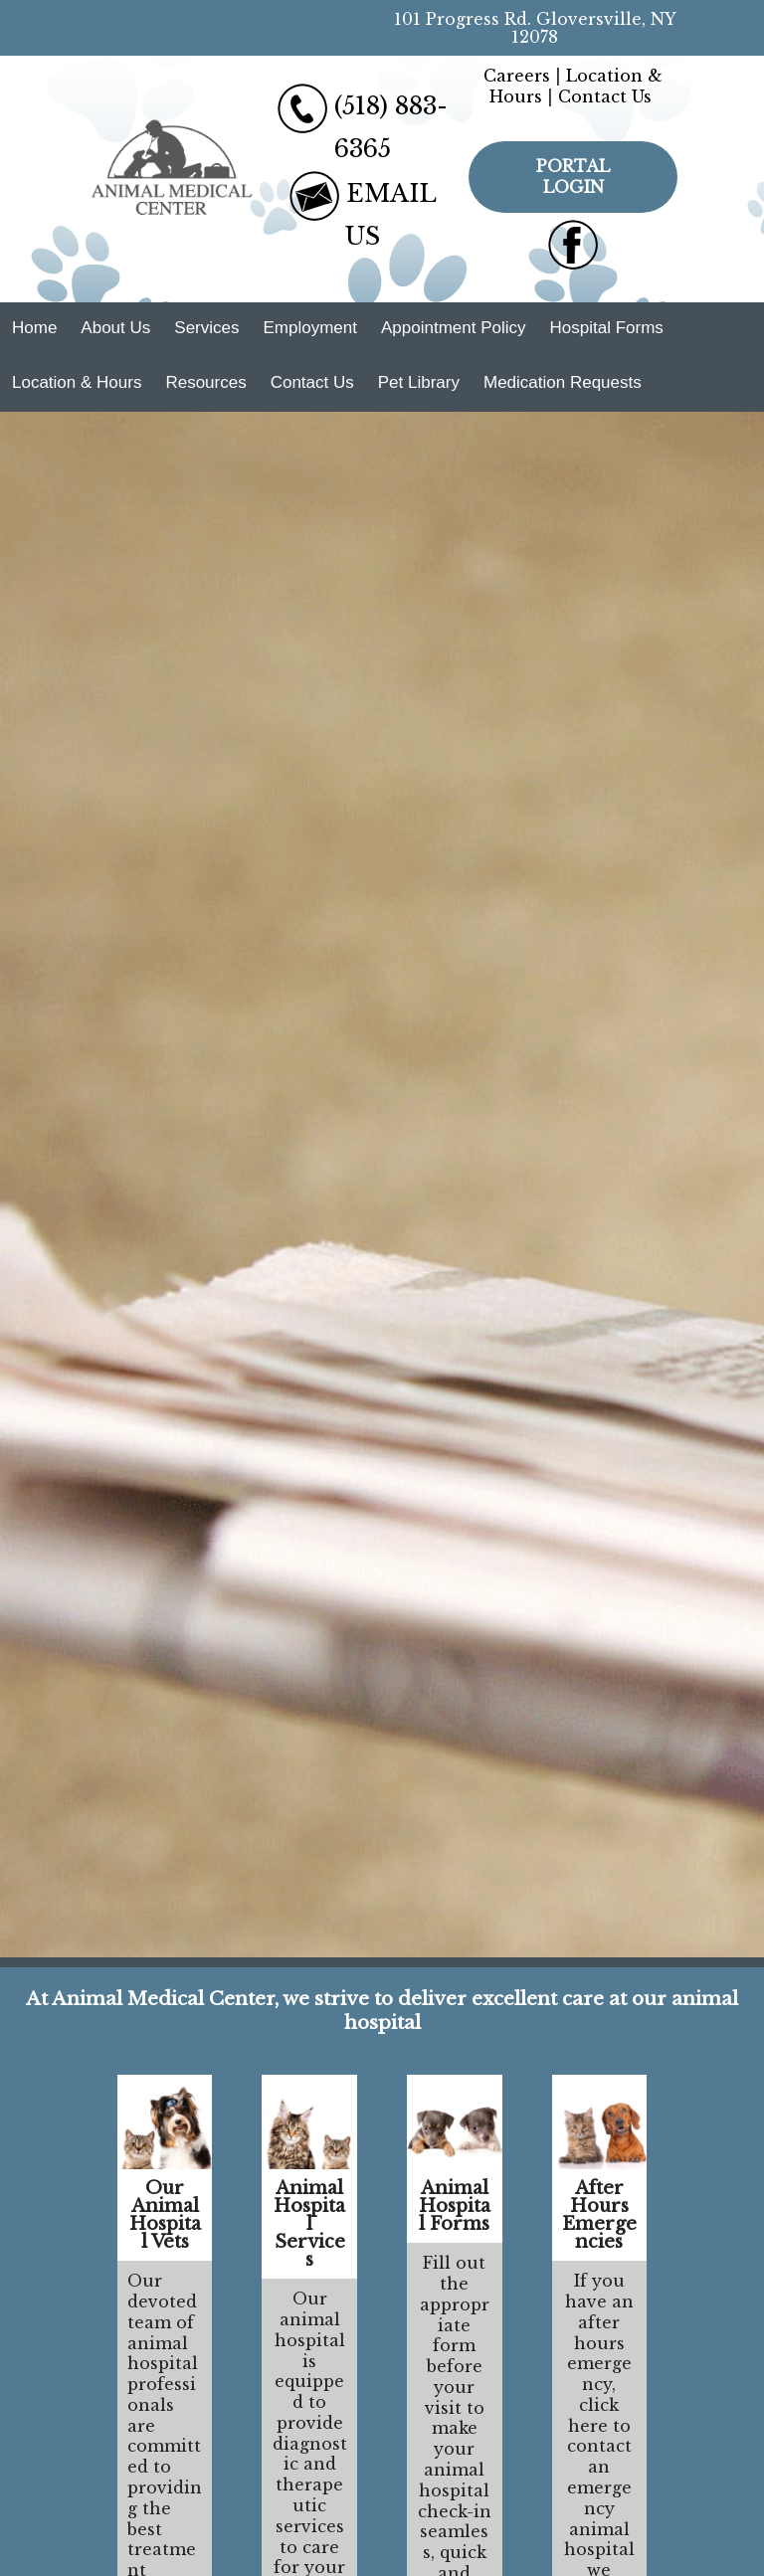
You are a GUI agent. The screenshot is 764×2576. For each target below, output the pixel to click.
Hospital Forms (607, 327)
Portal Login (573, 176)
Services (206, 327)
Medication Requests (562, 382)
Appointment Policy (453, 327)
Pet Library (419, 382)
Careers (516, 76)
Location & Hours (76, 382)
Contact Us (605, 96)
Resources (205, 382)
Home (34, 327)
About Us (115, 327)
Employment (309, 327)
